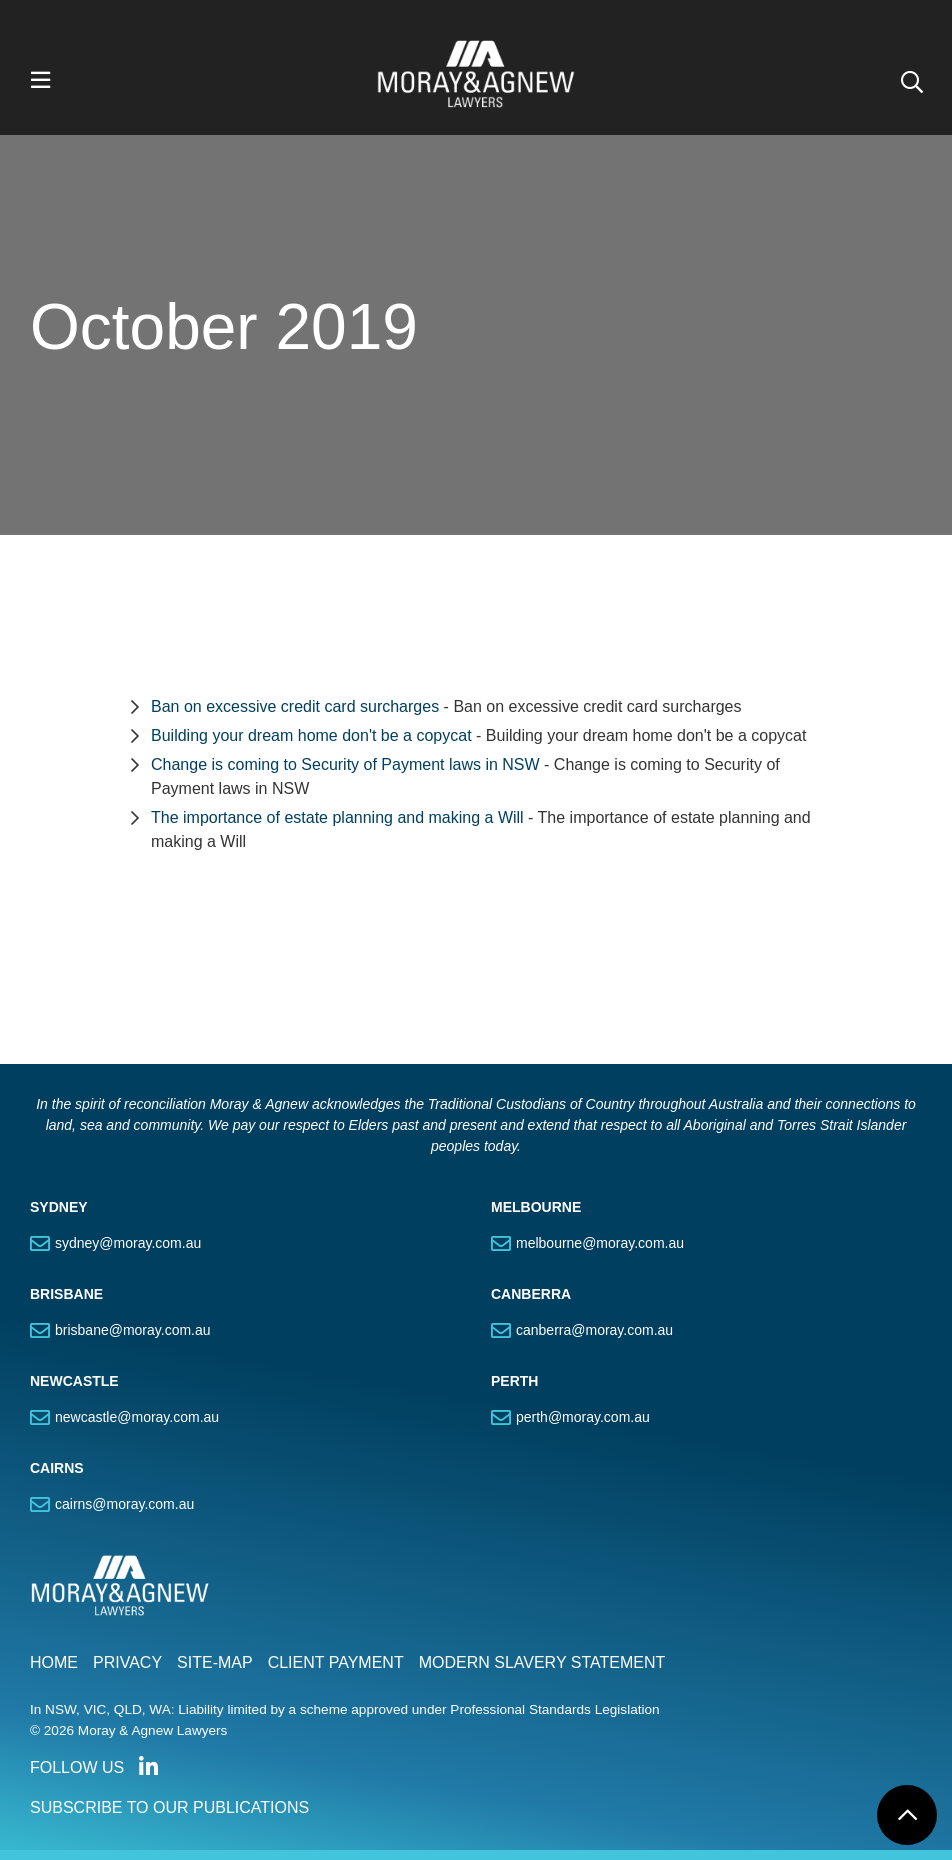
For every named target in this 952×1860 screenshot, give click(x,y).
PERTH (514, 1381)
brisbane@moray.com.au (133, 1330)
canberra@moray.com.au (594, 1330)
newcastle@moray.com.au (137, 1417)
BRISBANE (66, 1294)
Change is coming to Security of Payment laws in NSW (345, 764)
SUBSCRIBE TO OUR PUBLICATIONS (169, 1807)
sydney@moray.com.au (128, 1243)
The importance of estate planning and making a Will (337, 817)
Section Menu (217, 934)
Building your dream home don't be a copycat (311, 735)
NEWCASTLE (74, 1381)
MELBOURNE (536, 1207)
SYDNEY (59, 1207)
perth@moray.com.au (583, 1417)
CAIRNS (57, 1468)
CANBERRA (531, 1294)
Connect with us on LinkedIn (148, 1767)
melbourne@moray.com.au (600, 1243)
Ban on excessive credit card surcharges (295, 706)
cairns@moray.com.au (124, 1504)
